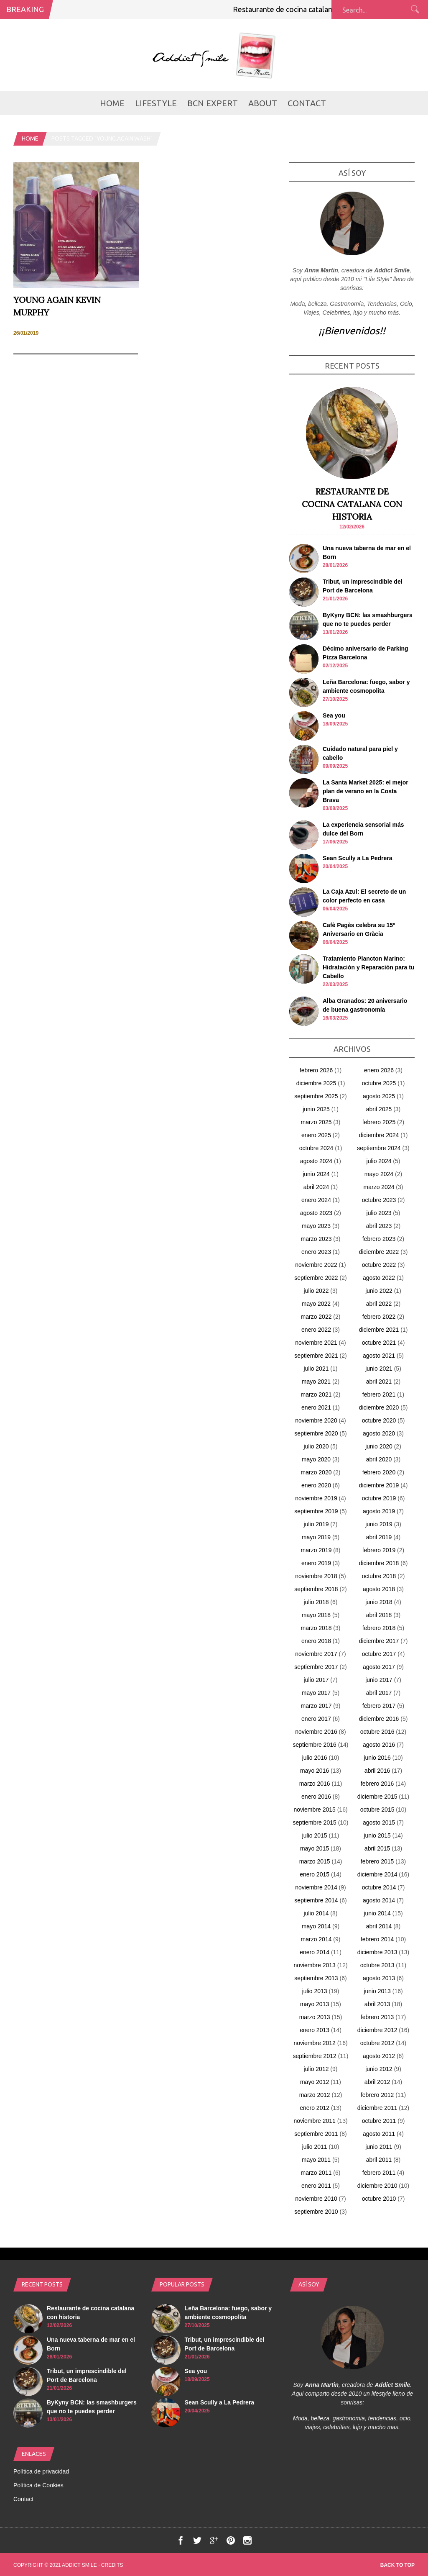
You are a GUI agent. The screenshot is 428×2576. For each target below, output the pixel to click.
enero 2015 (314, 1874)
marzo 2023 (316, 1238)
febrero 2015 (377, 1861)
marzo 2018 (316, 1628)
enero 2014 (314, 1952)
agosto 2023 (316, 1213)
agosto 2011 (379, 2133)
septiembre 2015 (314, 1822)
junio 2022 (378, 1290)
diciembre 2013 (377, 1952)
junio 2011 (378, 2146)
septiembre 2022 (316, 1277)
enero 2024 (316, 1200)
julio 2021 (316, 1368)
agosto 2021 (379, 1355)
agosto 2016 (379, 1744)
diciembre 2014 (377, 1874)
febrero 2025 (378, 1122)
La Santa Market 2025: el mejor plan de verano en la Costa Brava (365, 791)
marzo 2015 (314, 1861)
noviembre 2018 (316, 1576)
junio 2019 (378, 1524)
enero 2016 (316, 1796)
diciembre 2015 (377, 1796)
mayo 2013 (314, 2004)
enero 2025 (316, 1135)
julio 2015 (314, 1835)
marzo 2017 (316, 1705)
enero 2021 (316, 1407)
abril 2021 (379, 1381)
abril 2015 (377, 1848)
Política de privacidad (41, 2471)
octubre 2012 (377, 2043)
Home (112, 103)
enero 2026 (379, 1070)
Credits (112, 2565)
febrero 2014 (377, 1939)
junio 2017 (378, 1679)
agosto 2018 (379, 1589)
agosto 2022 (379, 1277)
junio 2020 (378, 1446)
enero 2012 (314, 2107)
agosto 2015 (379, 1822)
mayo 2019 (316, 1537)
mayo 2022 (316, 1303)
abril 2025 (379, 1109)
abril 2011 (379, 2159)
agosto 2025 (379, 1096)
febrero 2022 (378, 1316)
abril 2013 (377, 2004)
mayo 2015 (314, 1848)
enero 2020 (316, 1485)
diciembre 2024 (379, 1135)
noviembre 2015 (314, 1809)
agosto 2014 (379, 1900)
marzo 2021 (316, 1394)
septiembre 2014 (316, 1900)
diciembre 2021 (379, 1329)
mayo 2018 (316, 1615)
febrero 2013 (377, 2017)
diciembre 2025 (316, 1083)
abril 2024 (316, 1187)
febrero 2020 (378, 1472)
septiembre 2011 (316, 2133)
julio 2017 (316, 1679)
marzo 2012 (314, 2095)
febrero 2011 (378, 2172)
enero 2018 (316, 1641)
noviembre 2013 (314, 1965)
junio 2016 (377, 1757)
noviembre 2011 (314, 2120)
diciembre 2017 (379, 1641)
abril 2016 (377, 1770)
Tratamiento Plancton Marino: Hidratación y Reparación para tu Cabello (368, 967)
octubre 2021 (379, 1342)
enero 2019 (316, 1563)
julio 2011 (314, 2146)
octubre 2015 (377, 1809)
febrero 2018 (378, 1628)
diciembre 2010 (377, 2185)
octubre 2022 (379, 1264)
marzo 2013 (314, 2017)
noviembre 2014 (316, 1887)
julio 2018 (316, 1602)
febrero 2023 (378, 1238)
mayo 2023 (316, 1226)
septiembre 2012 (314, 2056)
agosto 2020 (379, 1433)
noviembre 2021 (316, 1342)
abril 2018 (379, 1615)
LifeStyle (156, 103)
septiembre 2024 (378, 1148)
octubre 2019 (379, 1498)
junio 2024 (316, 1174)
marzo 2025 (316, 1122)
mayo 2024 (378, 1174)
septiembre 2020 (316, 1433)
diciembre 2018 (379, 1563)
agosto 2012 (379, 2056)
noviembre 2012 (314, 2043)
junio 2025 (316, 1109)
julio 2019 (316, 1524)
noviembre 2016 (316, 1731)
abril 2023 (379, 1226)
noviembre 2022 (316, 1264)
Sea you (334, 715)
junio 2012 (378, 2069)
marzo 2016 (314, 1783)
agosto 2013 (379, 1978)
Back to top (397, 2565)
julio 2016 (314, 1757)
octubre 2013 (377, 1965)
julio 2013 (314, 1991)
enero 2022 (316, 1329)
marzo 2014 (316, 1939)
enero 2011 (316, 2185)
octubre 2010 (379, 2198)
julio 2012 (316, 2069)
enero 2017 (316, 1718)
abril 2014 (379, 1926)
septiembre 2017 (316, 1667)
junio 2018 (378, 1602)
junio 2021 (378, 1368)
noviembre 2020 (316, 1420)
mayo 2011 (316, 2159)
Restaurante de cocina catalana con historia (317, 9)
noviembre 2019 (316, 1498)
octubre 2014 (379, 1887)
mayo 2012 (314, 2082)
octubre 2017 (379, 1654)
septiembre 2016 (314, 1744)
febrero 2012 (377, 2095)
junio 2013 (377, 1991)
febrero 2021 (378, 1394)
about (262, 103)
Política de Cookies (38, 2485)
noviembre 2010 (316, 2198)
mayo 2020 (316, 1459)
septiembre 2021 (316, 1355)
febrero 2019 (378, 1550)
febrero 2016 (377, 1783)
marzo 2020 (316, 1472)
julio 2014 (316, 1913)
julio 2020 (316, 1446)
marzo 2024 (379, 1187)
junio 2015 (377, 1835)
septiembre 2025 (316, 1096)
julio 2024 (379, 1161)
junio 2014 (377, 1913)
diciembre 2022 (379, 1251)
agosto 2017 (379, 1667)
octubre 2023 (379, 1200)
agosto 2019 (379, 1511)
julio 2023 (379, 1213)
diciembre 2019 (379, 1485)
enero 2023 (316, 1251)
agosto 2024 (316, 1161)
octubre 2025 (379, 1083)
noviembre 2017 (316, 1654)
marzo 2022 (316, 1316)
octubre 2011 (379, 2120)
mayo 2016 (314, 1770)
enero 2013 (314, 2030)
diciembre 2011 (377, 2107)
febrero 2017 (378, 1705)
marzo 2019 (316, 1550)
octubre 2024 (316, 1148)
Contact (307, 103)
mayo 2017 (316, 1692)
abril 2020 (379, 1459)
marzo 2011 (316, 2172)
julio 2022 (316, 1290)
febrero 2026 (316, 1070)
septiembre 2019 (316, 1511)
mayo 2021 (316, 1381)
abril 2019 (379, 1537)
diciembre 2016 (379, 1718)
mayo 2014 (316, 1926)
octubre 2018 (379, 1576)
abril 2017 (379, 1692)
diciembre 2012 (377, 2030)
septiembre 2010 (316, 2211)
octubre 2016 (377, 1731)
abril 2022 (379, 1303)
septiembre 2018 (316, 1589)
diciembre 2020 (379, 1407)
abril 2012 (377, 2082)
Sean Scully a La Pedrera (357, 858)
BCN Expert (212, 103)
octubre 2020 (379, 1420)
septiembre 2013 (316, 1978)
